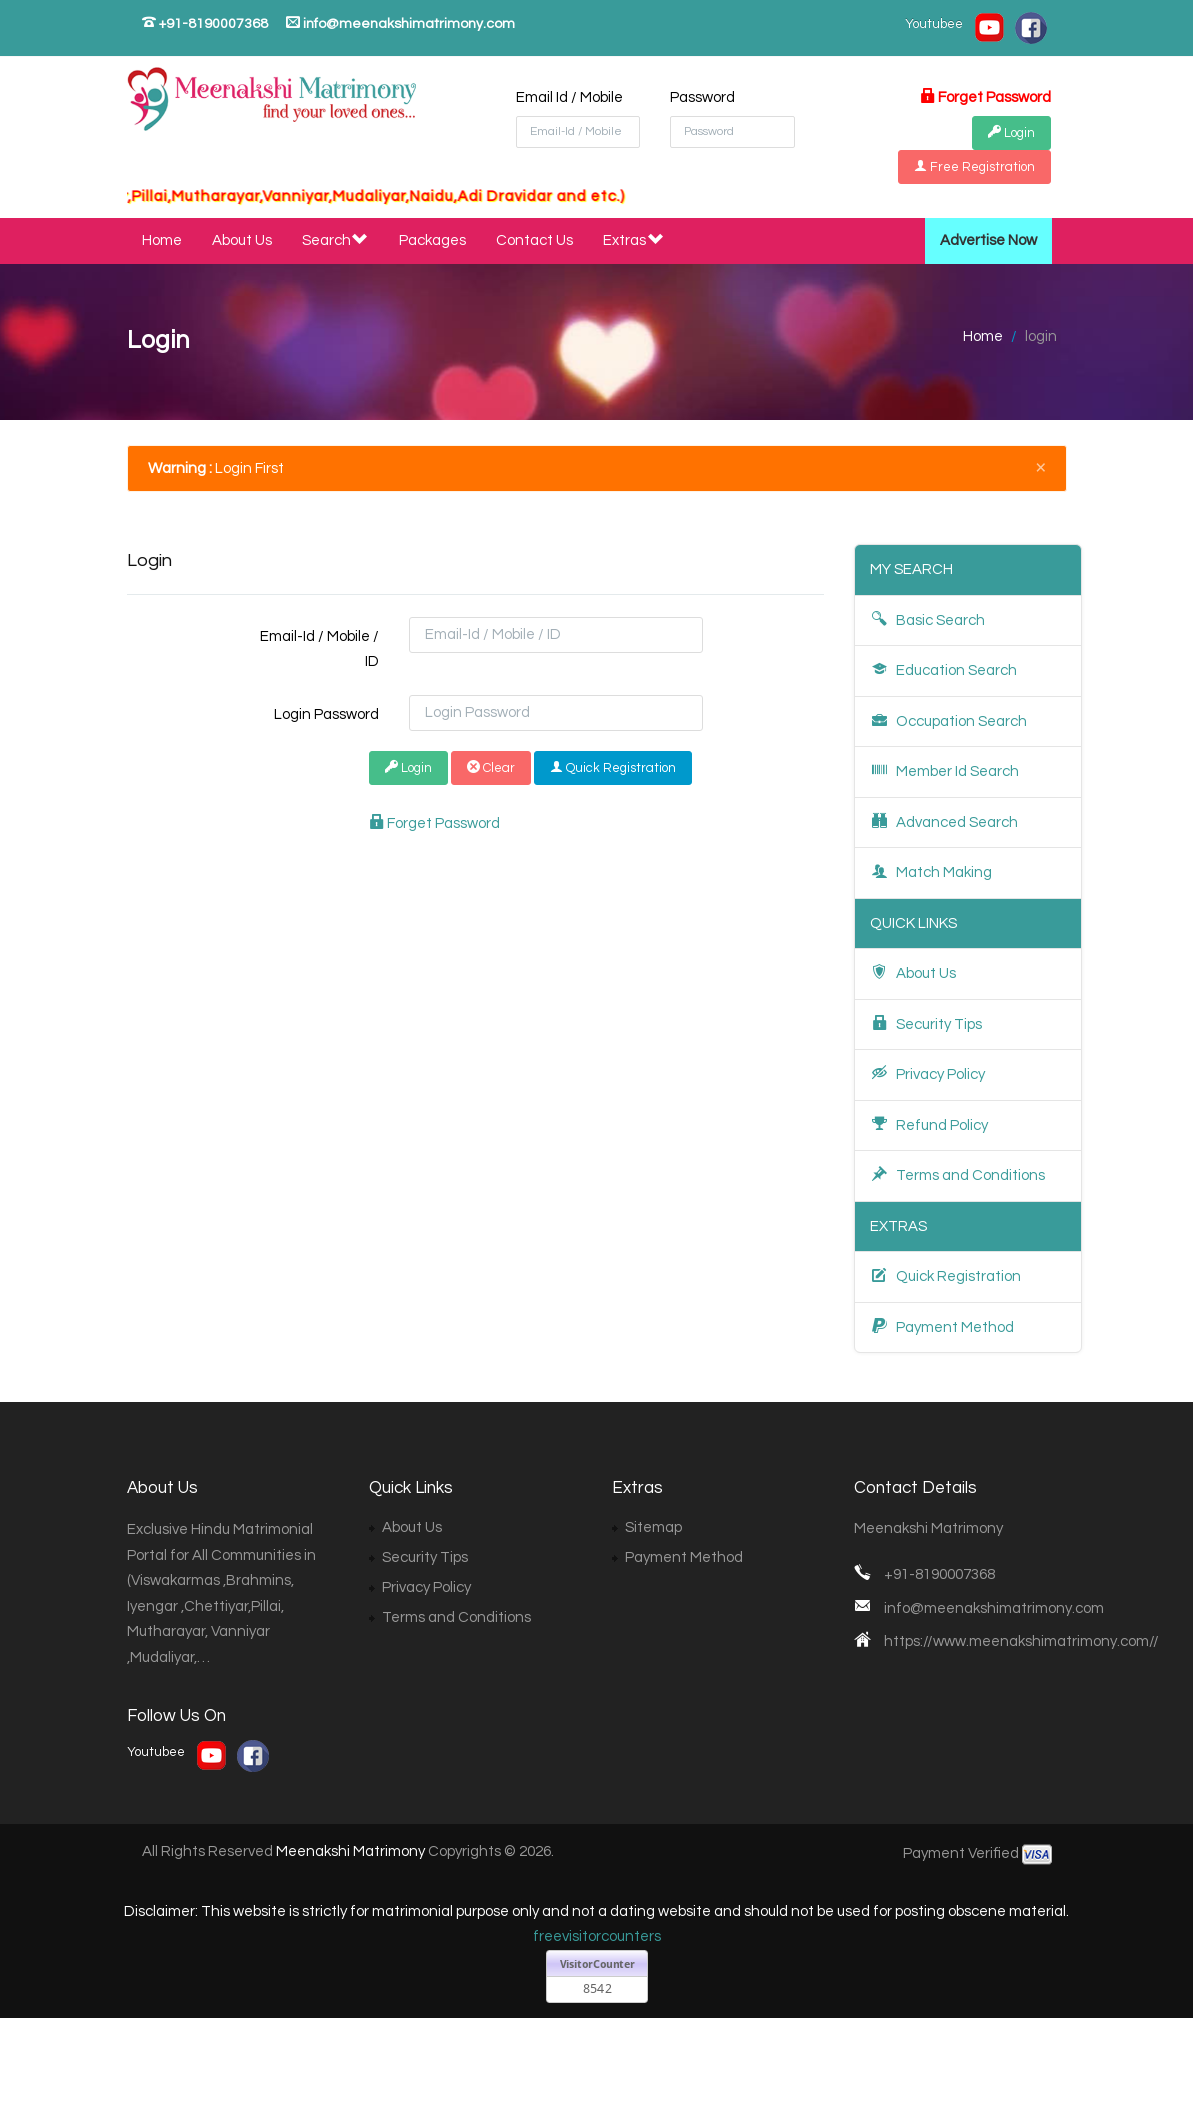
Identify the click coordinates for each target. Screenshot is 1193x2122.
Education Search (943, 669)
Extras (634, 241)
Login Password (326, 714)
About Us (242, 240)
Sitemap (653, 1527)
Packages (432, 240)
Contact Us (534, 240)
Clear (491, 767)
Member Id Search (944, 770)
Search (336, 241)
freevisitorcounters (597, 1936)
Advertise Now (988, 240)
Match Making (931, 871)
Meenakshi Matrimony (350, 1851)
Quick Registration (613, 767)
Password (702, 97)
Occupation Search (948, 720)
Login (408, 767)
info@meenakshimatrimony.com (400, 23)
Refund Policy (929, 1124)
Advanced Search (944, 821)
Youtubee (934, 24)
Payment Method (942, 1326)
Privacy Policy (927, 1073)
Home (162, 240)
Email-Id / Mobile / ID (319, 649)
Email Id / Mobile (569, 97)
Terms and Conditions (957, 1174)
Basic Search (927, 619)
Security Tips (926, 1023)
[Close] (1041, 466)
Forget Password (985, 97)
